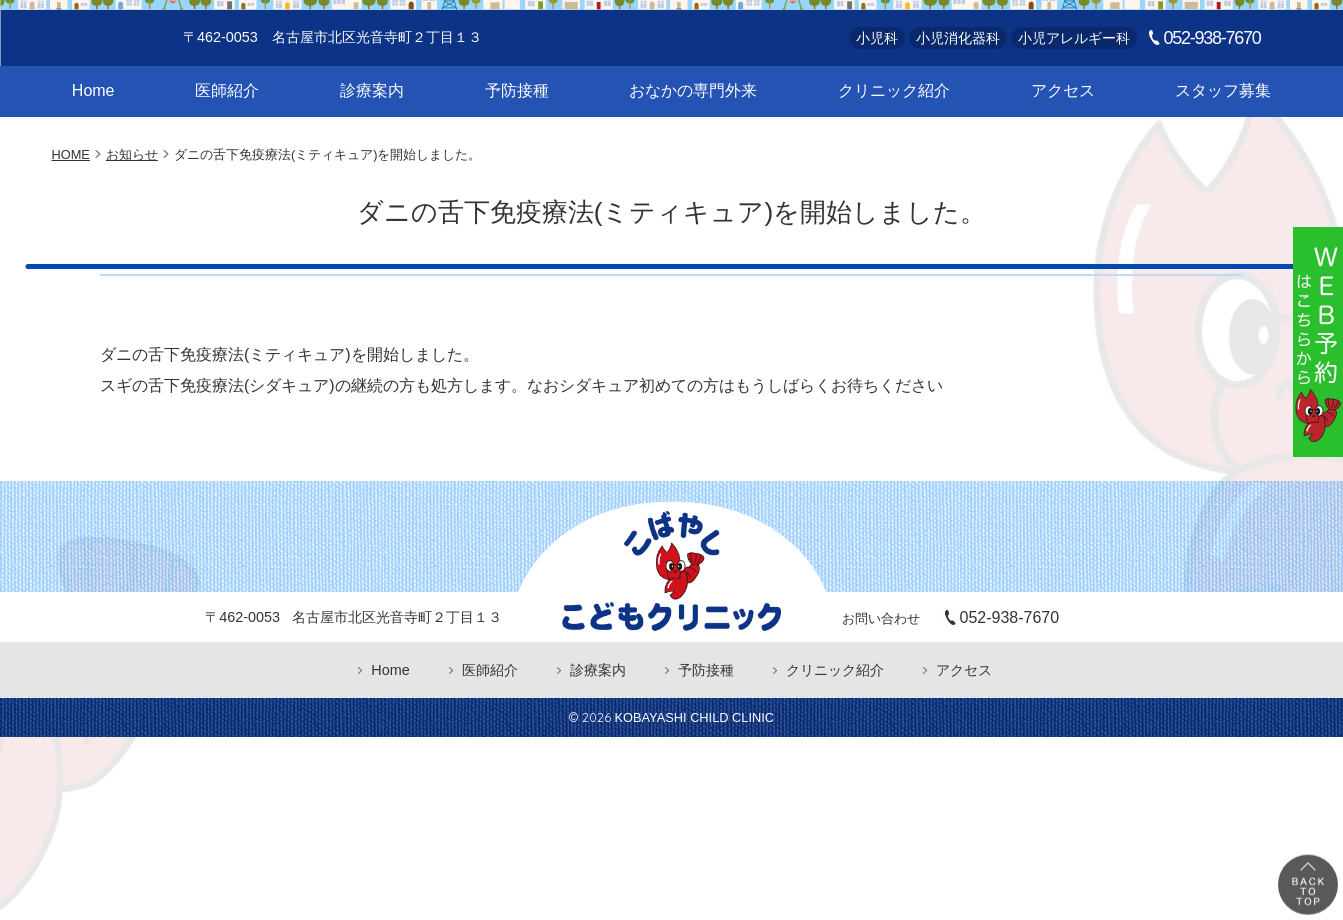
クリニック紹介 (894, 173)
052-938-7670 (1212, 121)
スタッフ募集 (1223, 173)
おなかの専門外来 (693, 173)
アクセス (1063, 173)
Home (93, 173)
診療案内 (372, 173)
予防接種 (517, 173)
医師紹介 (227, 173)
